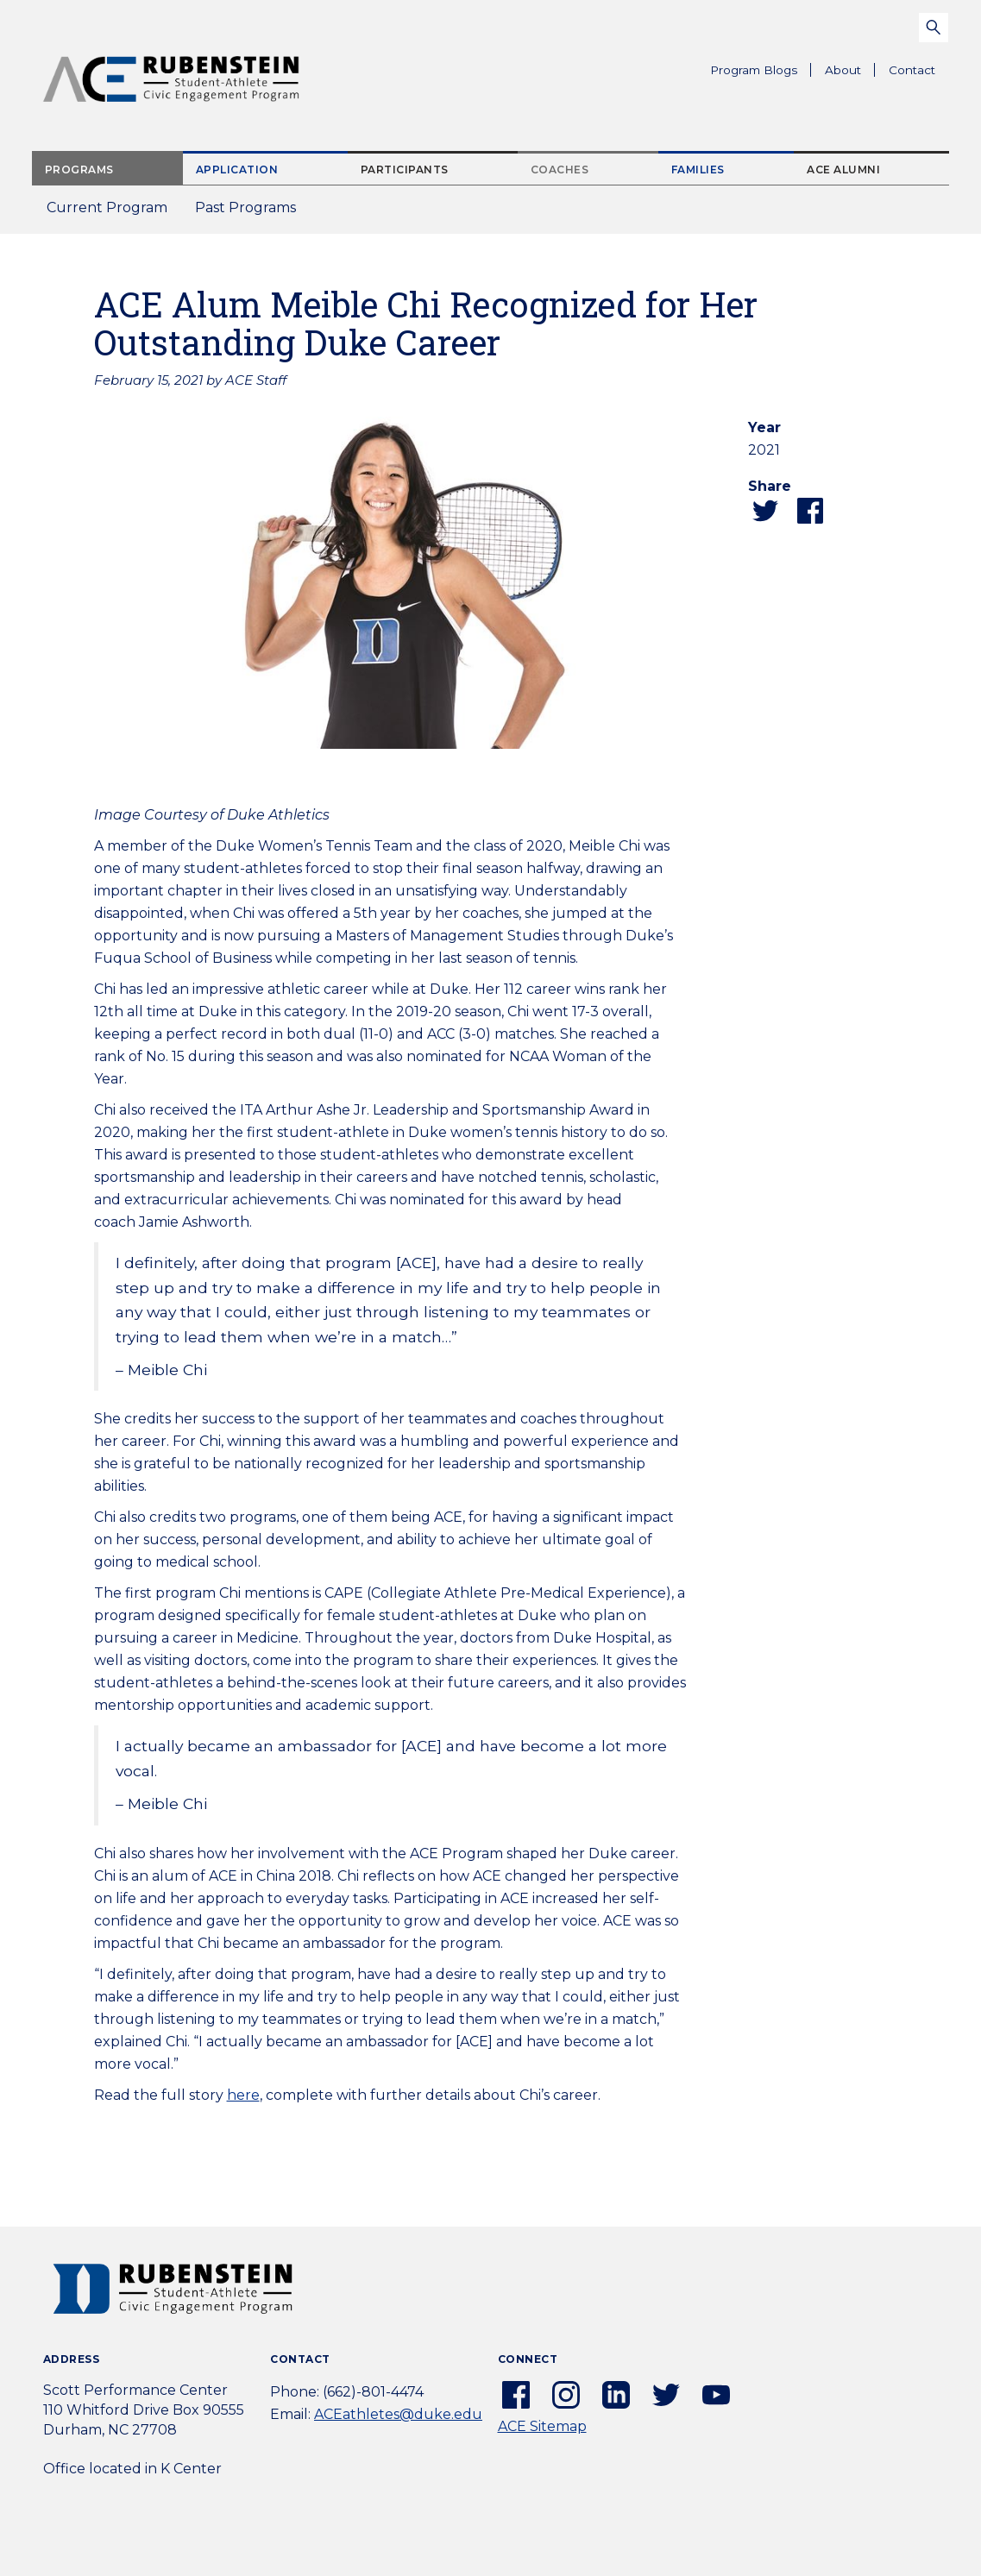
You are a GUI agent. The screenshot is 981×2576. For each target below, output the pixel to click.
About (850, 72)
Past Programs (252, 212)
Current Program (107, 207)
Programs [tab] (79, 169)
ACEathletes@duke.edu (398, 2414)
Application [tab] (237, 169)
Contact (912, 70)
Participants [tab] (405, 169)
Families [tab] (698, 169)
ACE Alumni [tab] (843, 169)
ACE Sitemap (542, 2426)
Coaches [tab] (560, 169)
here (243, 2095)
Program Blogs (753, 70)
